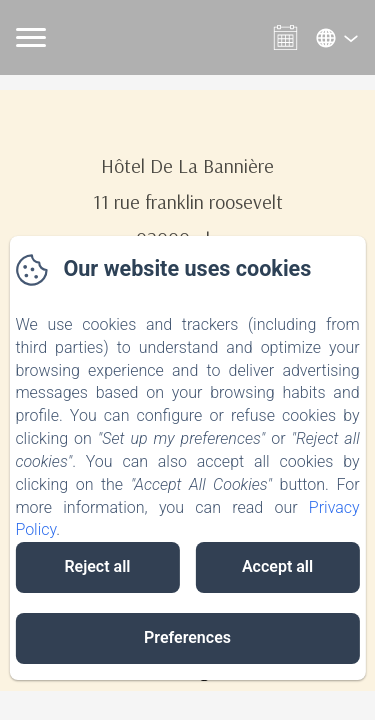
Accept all (277, 566)
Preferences (187, 637)
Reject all (97, 566)
